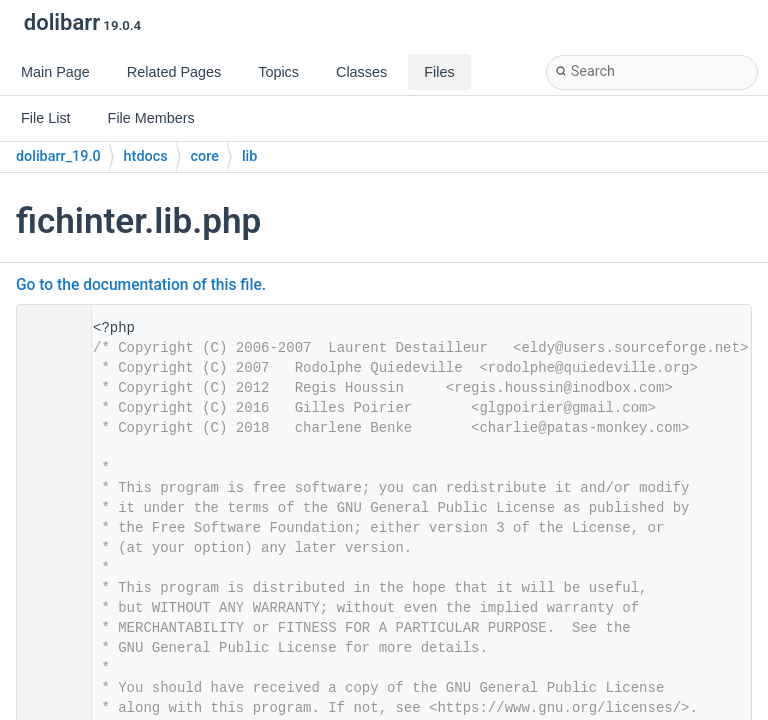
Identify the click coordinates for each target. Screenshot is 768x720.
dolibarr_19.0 (58, 156)
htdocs (146, 156)
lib (249, 156)
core (205, 156)
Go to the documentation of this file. (141, 285)
